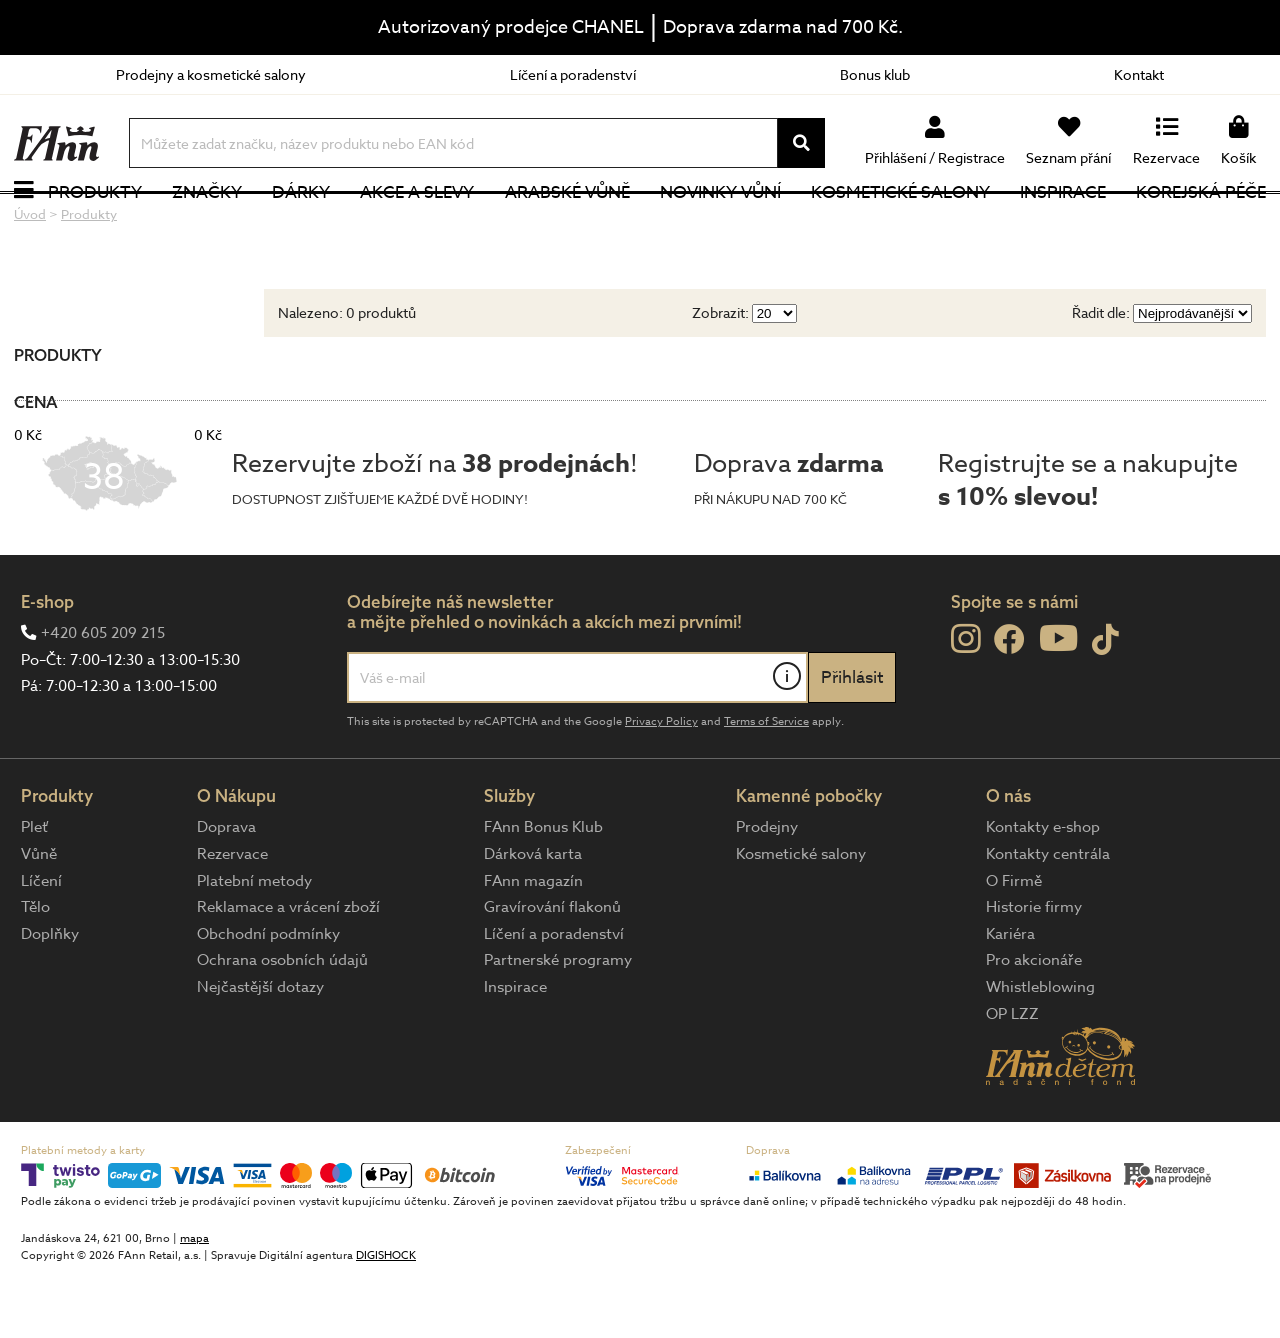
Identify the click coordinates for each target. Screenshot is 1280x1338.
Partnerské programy (558, 1025)
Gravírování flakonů (552, 972)
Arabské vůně (567, 224)
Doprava (226, 892)
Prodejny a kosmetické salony (211, 74)
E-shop (47, 665)
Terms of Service (766, 786)
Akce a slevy (417, 224)
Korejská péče (1201, 224)
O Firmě (1014, 945)
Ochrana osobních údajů (282, 1025)
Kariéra (1010, 998)
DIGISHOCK (386, 1319)
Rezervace (232, 919)
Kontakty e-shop (1043, 892)
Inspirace (1063, 224)
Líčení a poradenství (573, 74)
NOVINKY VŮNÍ (720, 224)
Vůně (39, 919)
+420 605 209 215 (103, 698)
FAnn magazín (533, 945)
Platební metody (254, 945)
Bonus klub (875, 74)
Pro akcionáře (1034, 1025)
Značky (207, 224)
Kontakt (1139, 74)
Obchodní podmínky (268, 998)
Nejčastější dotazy (260, 1052)
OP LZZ (1012, 1078)
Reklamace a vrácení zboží (288, 972)
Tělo (35, 972)
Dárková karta (533, 919)
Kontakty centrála (1048, 919)
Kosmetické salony (900, 224)
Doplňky (50, 998)
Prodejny (767, 892)
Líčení (41, 945)
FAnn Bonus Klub (543, 892)
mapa (194, 1302)
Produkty (95, 224)
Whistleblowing (1040, 1052)
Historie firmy (1034, 972)
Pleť (34, 892)
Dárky (301, 224)
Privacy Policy (661, 786)
